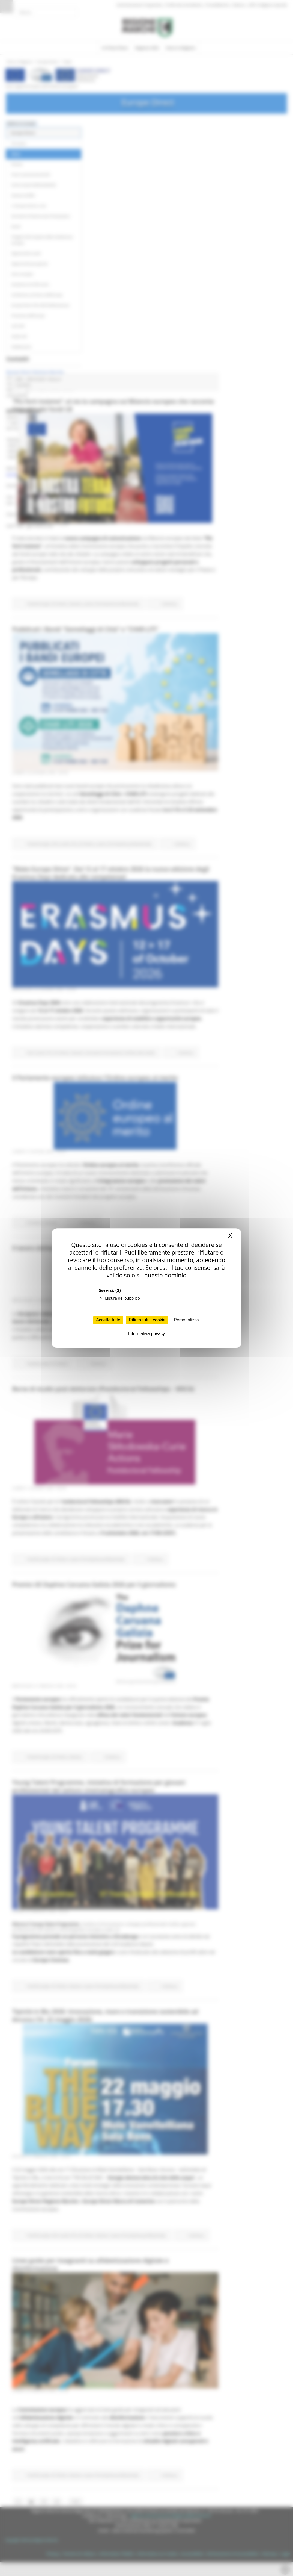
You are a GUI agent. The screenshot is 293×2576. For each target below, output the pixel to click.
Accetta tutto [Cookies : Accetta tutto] (108, 1320)
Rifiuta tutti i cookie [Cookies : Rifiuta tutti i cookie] (147, 1320)
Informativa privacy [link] (146, 1333)
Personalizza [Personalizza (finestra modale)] (186, 1320)
